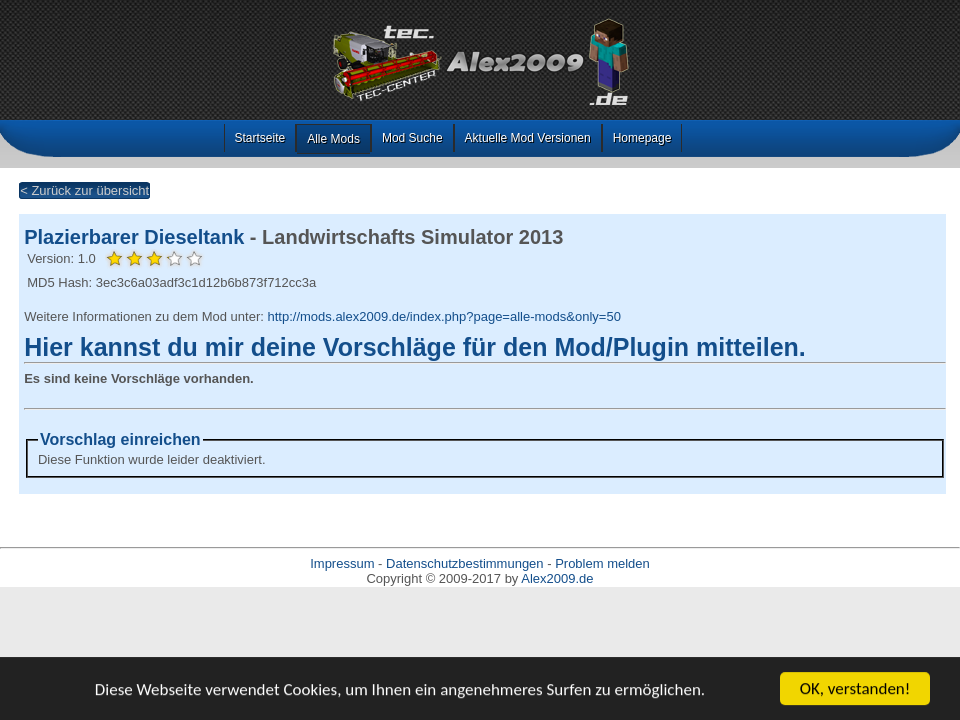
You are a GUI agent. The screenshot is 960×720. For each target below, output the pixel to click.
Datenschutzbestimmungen (465, 563)
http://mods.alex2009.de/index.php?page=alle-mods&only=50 (443, 316)
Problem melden (602, 563)
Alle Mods (333, 139)
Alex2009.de (557, 578)
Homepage (642, 138)
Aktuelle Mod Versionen (528, 138)
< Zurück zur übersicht (84, 190)
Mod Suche (412, 138)
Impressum (342, 563)
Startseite (260, 138)
